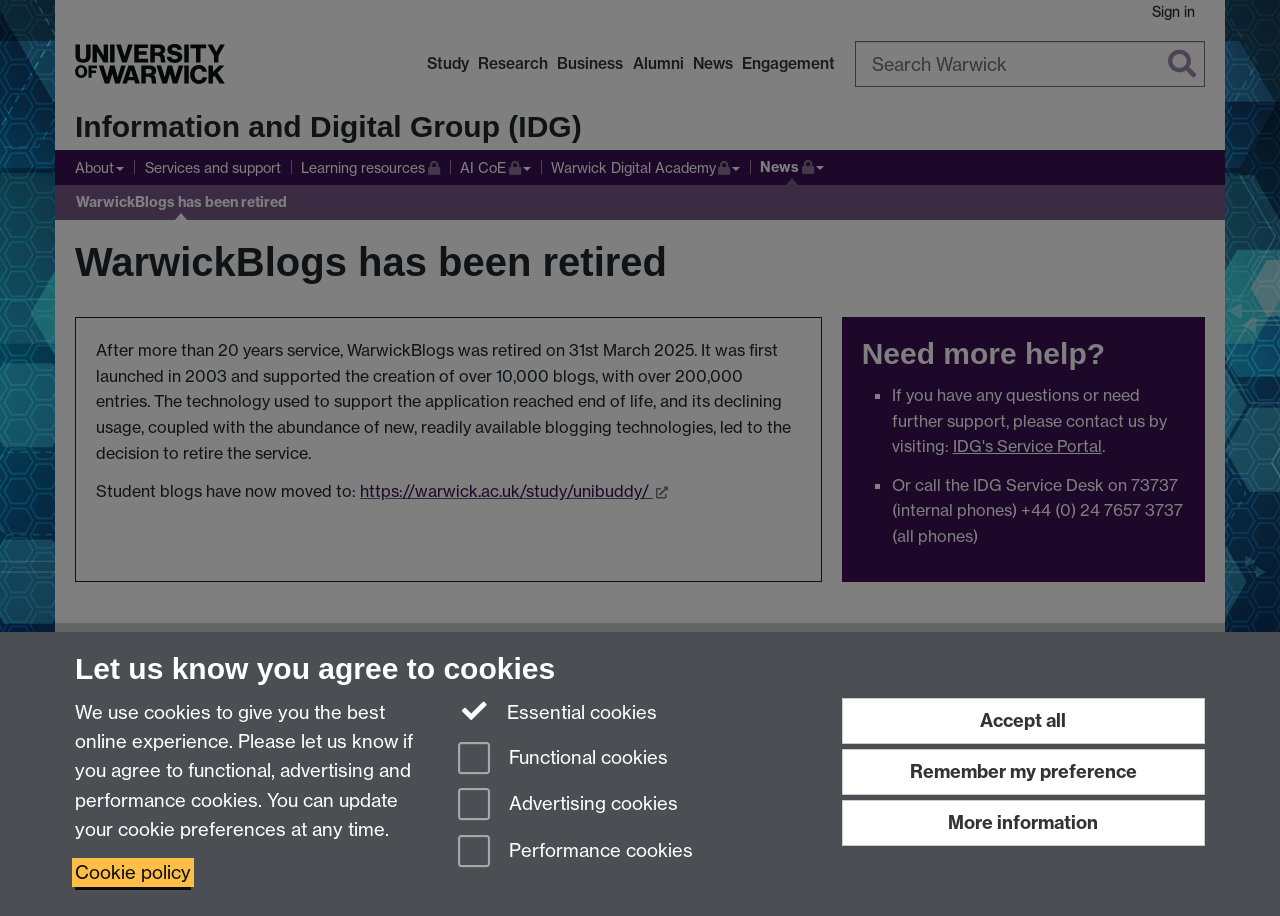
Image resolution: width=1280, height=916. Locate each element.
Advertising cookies (568, 805)
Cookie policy (133, 872)
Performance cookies (575, 852)
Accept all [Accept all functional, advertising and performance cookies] (1023, 720)
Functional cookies (563, 759)
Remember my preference (1023, 771)
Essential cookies (557, 711)
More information (1023, 822)
